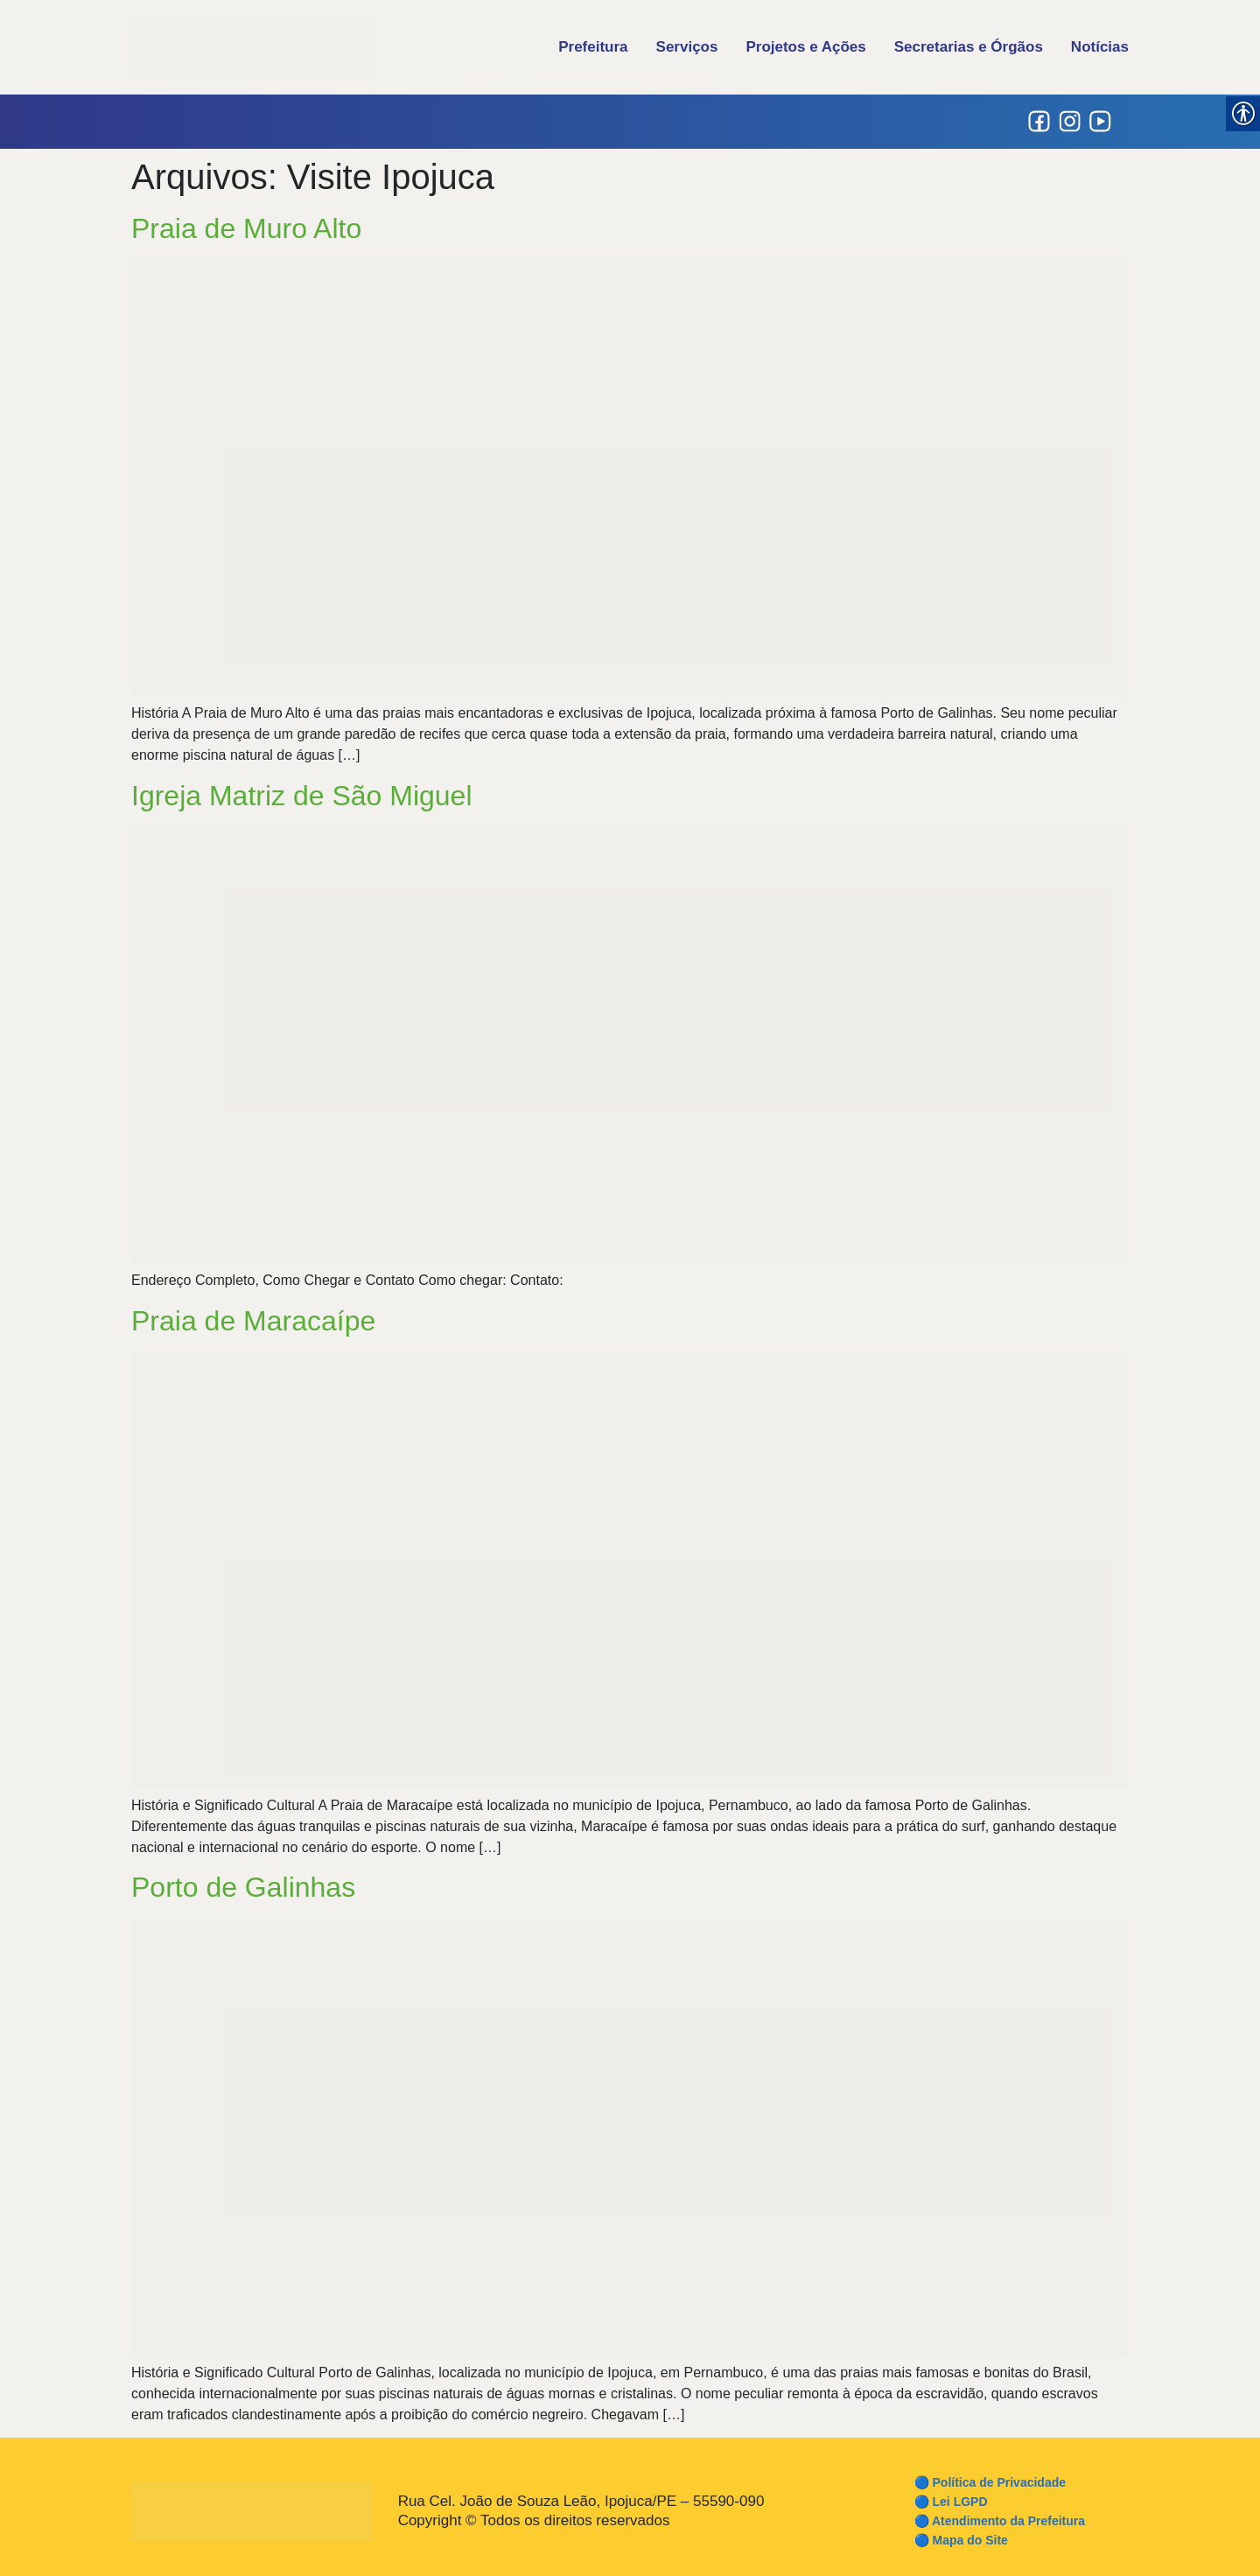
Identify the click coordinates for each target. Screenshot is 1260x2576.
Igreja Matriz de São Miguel (301, 795)
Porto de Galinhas (243, 1887)
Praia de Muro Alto (246, 228)
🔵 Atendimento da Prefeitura (999, 2521)
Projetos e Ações (805, 47)
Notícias (1100, 47)
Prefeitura (592, 47)
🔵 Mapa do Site (961, 2540)
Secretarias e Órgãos (968, 47)
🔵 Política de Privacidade (990, 2482)
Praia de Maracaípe (253, 1321)
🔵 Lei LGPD (951, 2502)
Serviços (687, 47)
